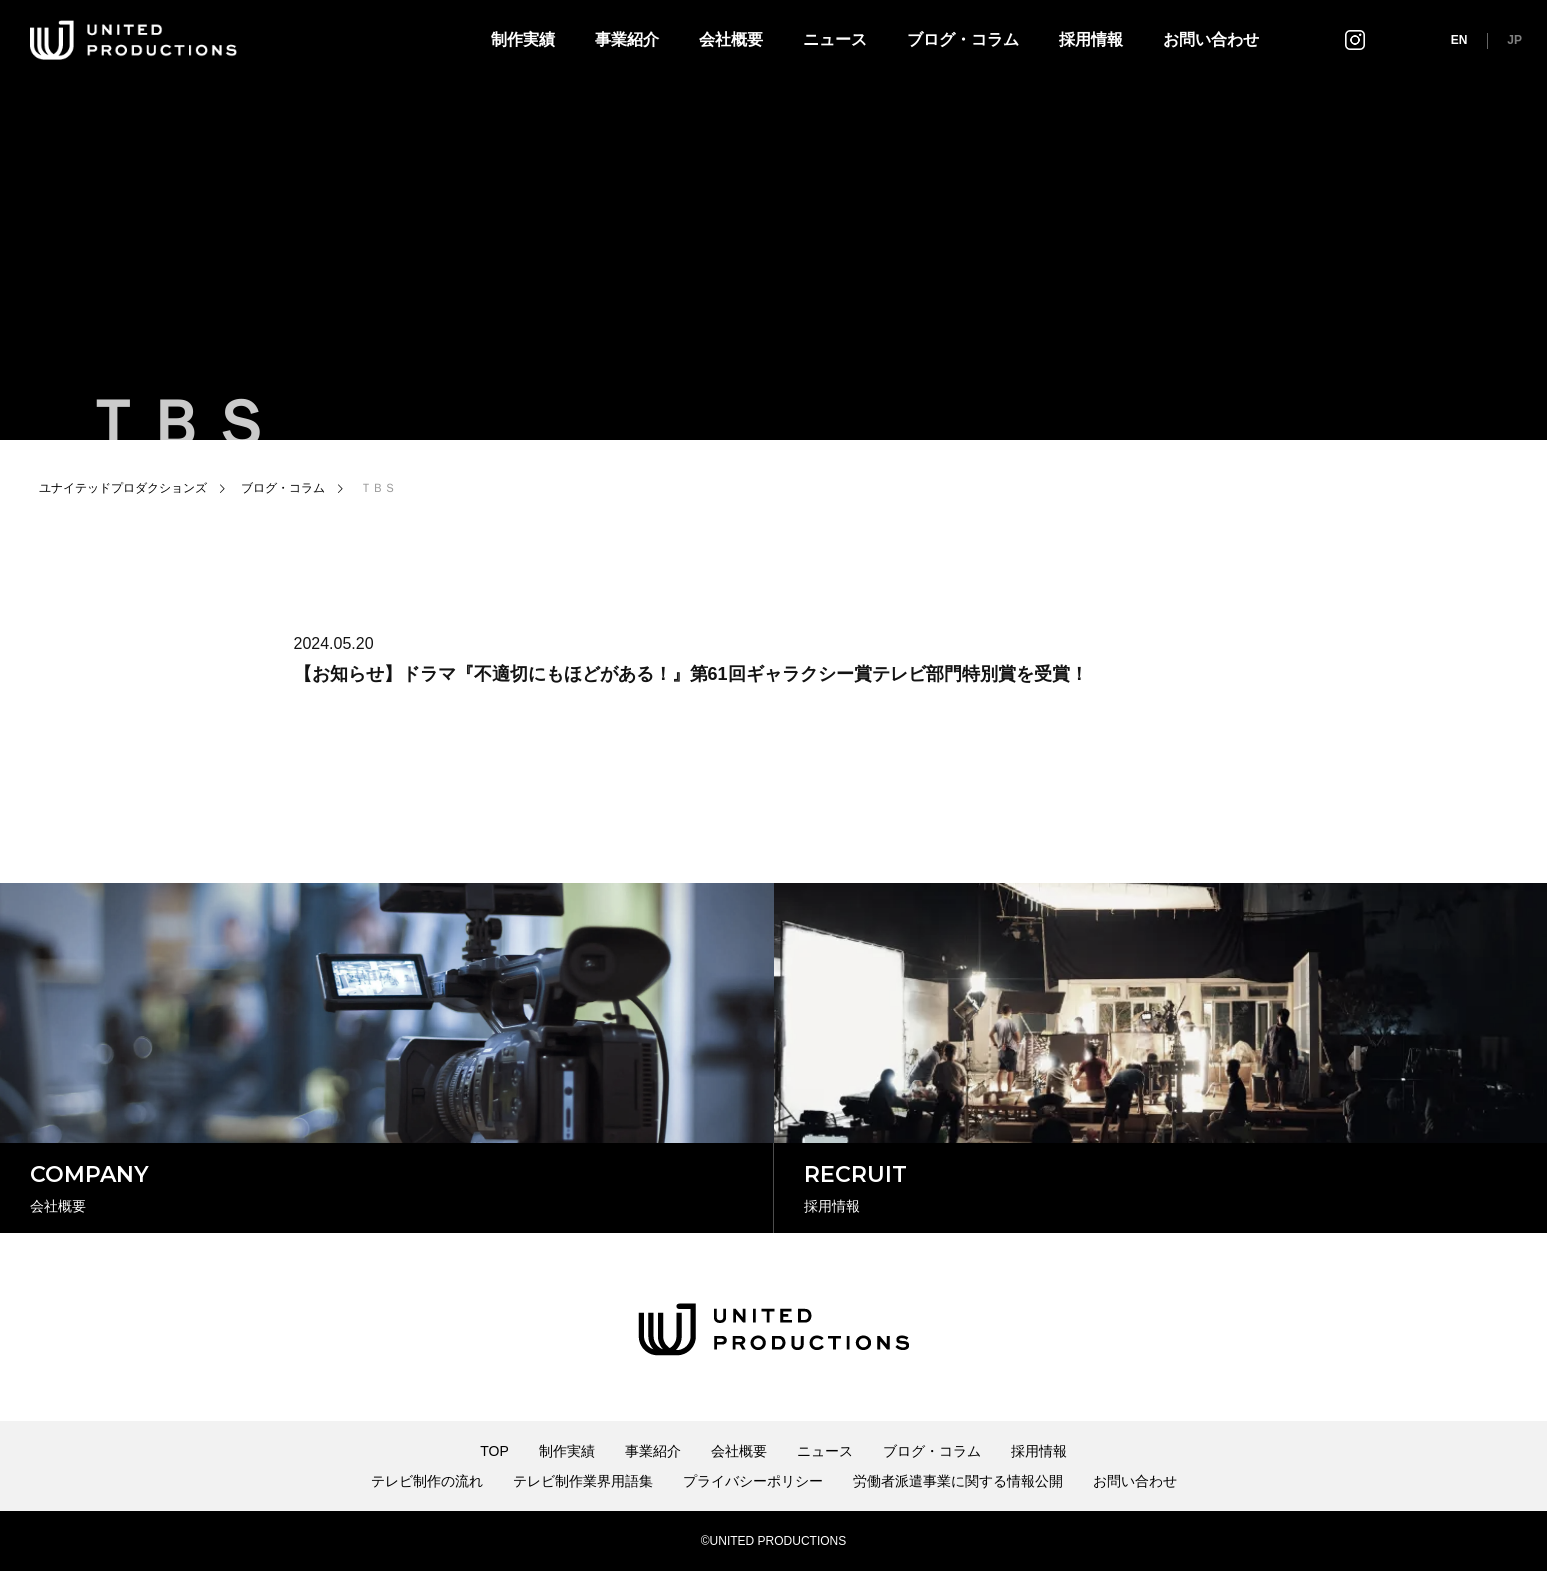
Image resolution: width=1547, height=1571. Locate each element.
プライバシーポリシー (753, 1481)
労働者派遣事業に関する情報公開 (958, 1481)
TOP (494, 1451)
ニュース (835, 39)
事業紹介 (627, 39)
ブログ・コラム (963, 39)
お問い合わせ (1211, 39)
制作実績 (523, 39)
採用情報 (1091, 39)
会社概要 (731, 39)
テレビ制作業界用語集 (583, 1481)
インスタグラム (1355, 39)
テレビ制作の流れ (427, 1481)
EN (1459, 40)
